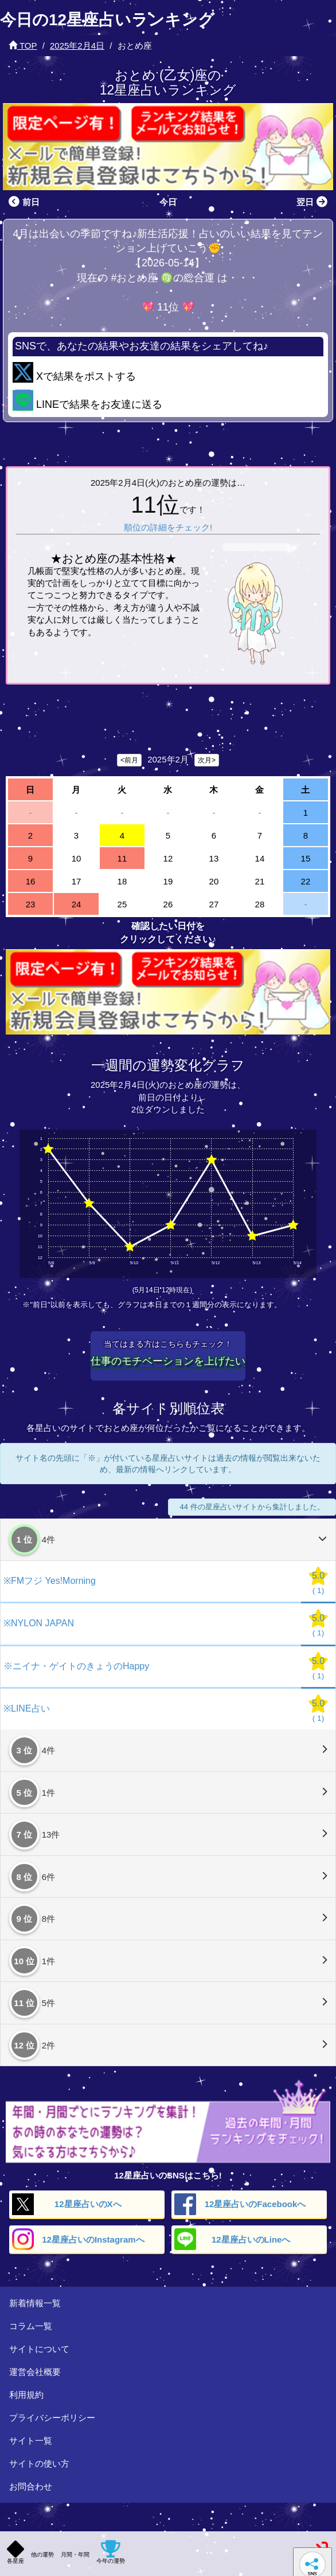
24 (76, 904)
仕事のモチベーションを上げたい (168, 1361)
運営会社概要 (35, 2372)
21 (260, 881)
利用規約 (26, 2395)
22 (306, 881)
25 (122, 904)
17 (76, 881)
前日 (23, 202)
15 (306, 858)
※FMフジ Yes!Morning (49, 1581)
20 (214, 881)
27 (214, 904)
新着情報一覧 (35, 2303)
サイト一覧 (30, 2440)
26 (168, 904)
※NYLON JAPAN (38, 1623)
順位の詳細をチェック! (168, 527)
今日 (168, 202)
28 (260, 904)
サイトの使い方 (39, 2463)
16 (31, 881)
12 (168, 858)
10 (76, 858)
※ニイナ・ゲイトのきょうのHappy (76, 1666)
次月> (207, 760)
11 (122, 858)
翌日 (313, 202)
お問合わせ (30, 2486)
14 (260, 858)
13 (214, 858)
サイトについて (39, 2349)
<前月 (129, 760)
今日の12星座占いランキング (107, 20)
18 (122, 881)
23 (31, 904)
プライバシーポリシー (52, 2417)
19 (168, 881)
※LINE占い (26, 1708)
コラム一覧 (30, 2326)
